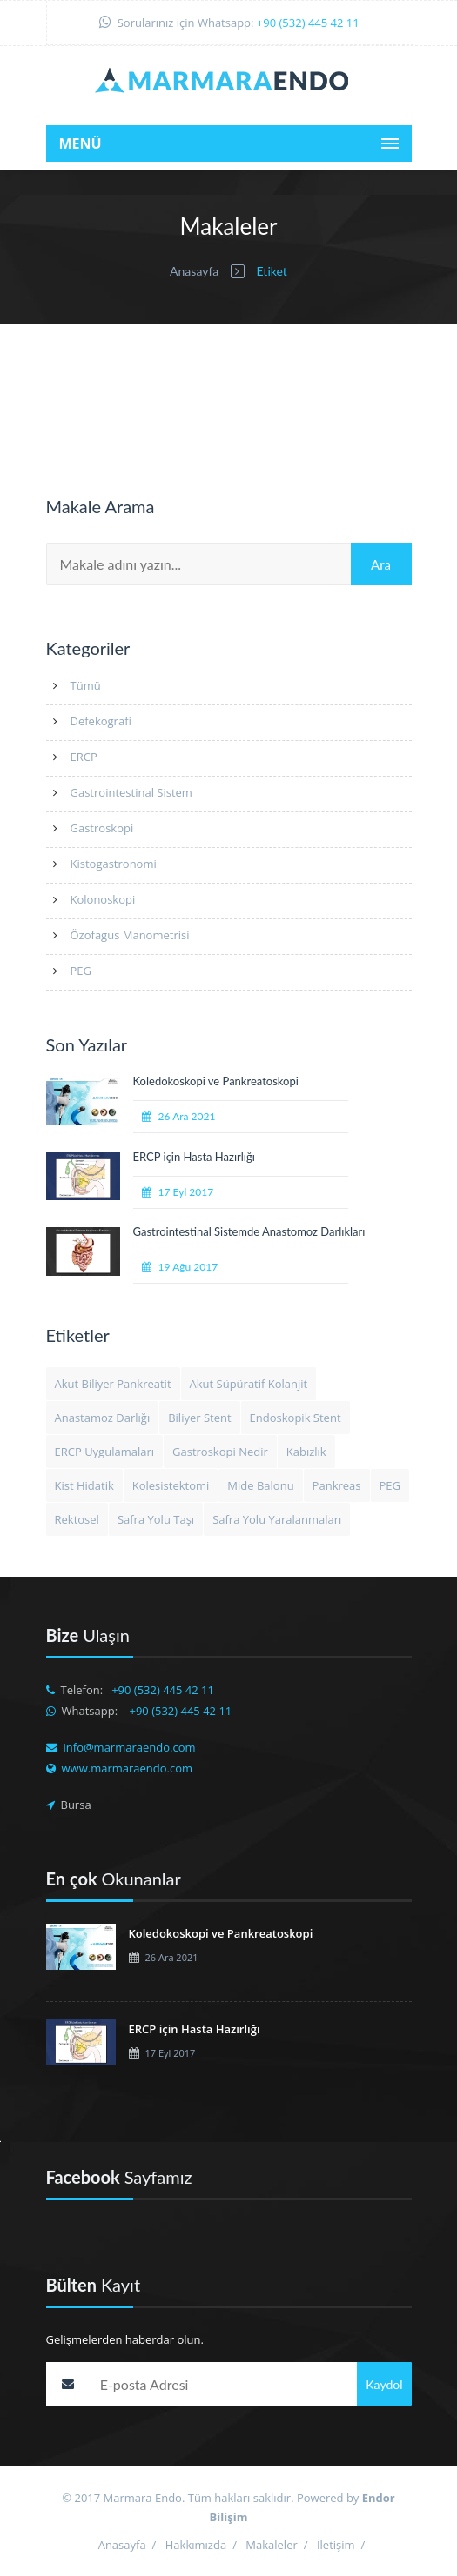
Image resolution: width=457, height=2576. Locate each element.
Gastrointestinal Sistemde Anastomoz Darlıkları (249, 1231)
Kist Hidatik (84, 1485)
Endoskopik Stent (295, 1417)
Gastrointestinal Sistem (131, 792)
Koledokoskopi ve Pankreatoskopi (216, 1081)
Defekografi (101, 721)
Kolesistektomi (171, 1485)
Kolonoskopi (103, 899)
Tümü (86, 685)
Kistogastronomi (114, 863)
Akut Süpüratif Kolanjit (249, 1383)
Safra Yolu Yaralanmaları (276, 1519)
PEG (81, 970)
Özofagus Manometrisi (130, 935)
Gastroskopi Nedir (220, 1451)
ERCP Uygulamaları (105, 1451)
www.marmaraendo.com (127, 1768)
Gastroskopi (102, 828)
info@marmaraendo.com (130, 1747)
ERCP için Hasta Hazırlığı (194, 1157)
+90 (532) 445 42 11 (308, 22)
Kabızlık (306, 1451)
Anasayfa (194, 271)
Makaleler (271, 2545)
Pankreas (337, 1485)
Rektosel (77, 1519)
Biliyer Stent (199, 1417)
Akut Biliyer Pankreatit (113, 1383)
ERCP (84, 756)
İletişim (336, 2545)
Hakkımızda (195, 2545)
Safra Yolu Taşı (156, 1519)
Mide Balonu (260, 1485)
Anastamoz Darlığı (103, 1417)
